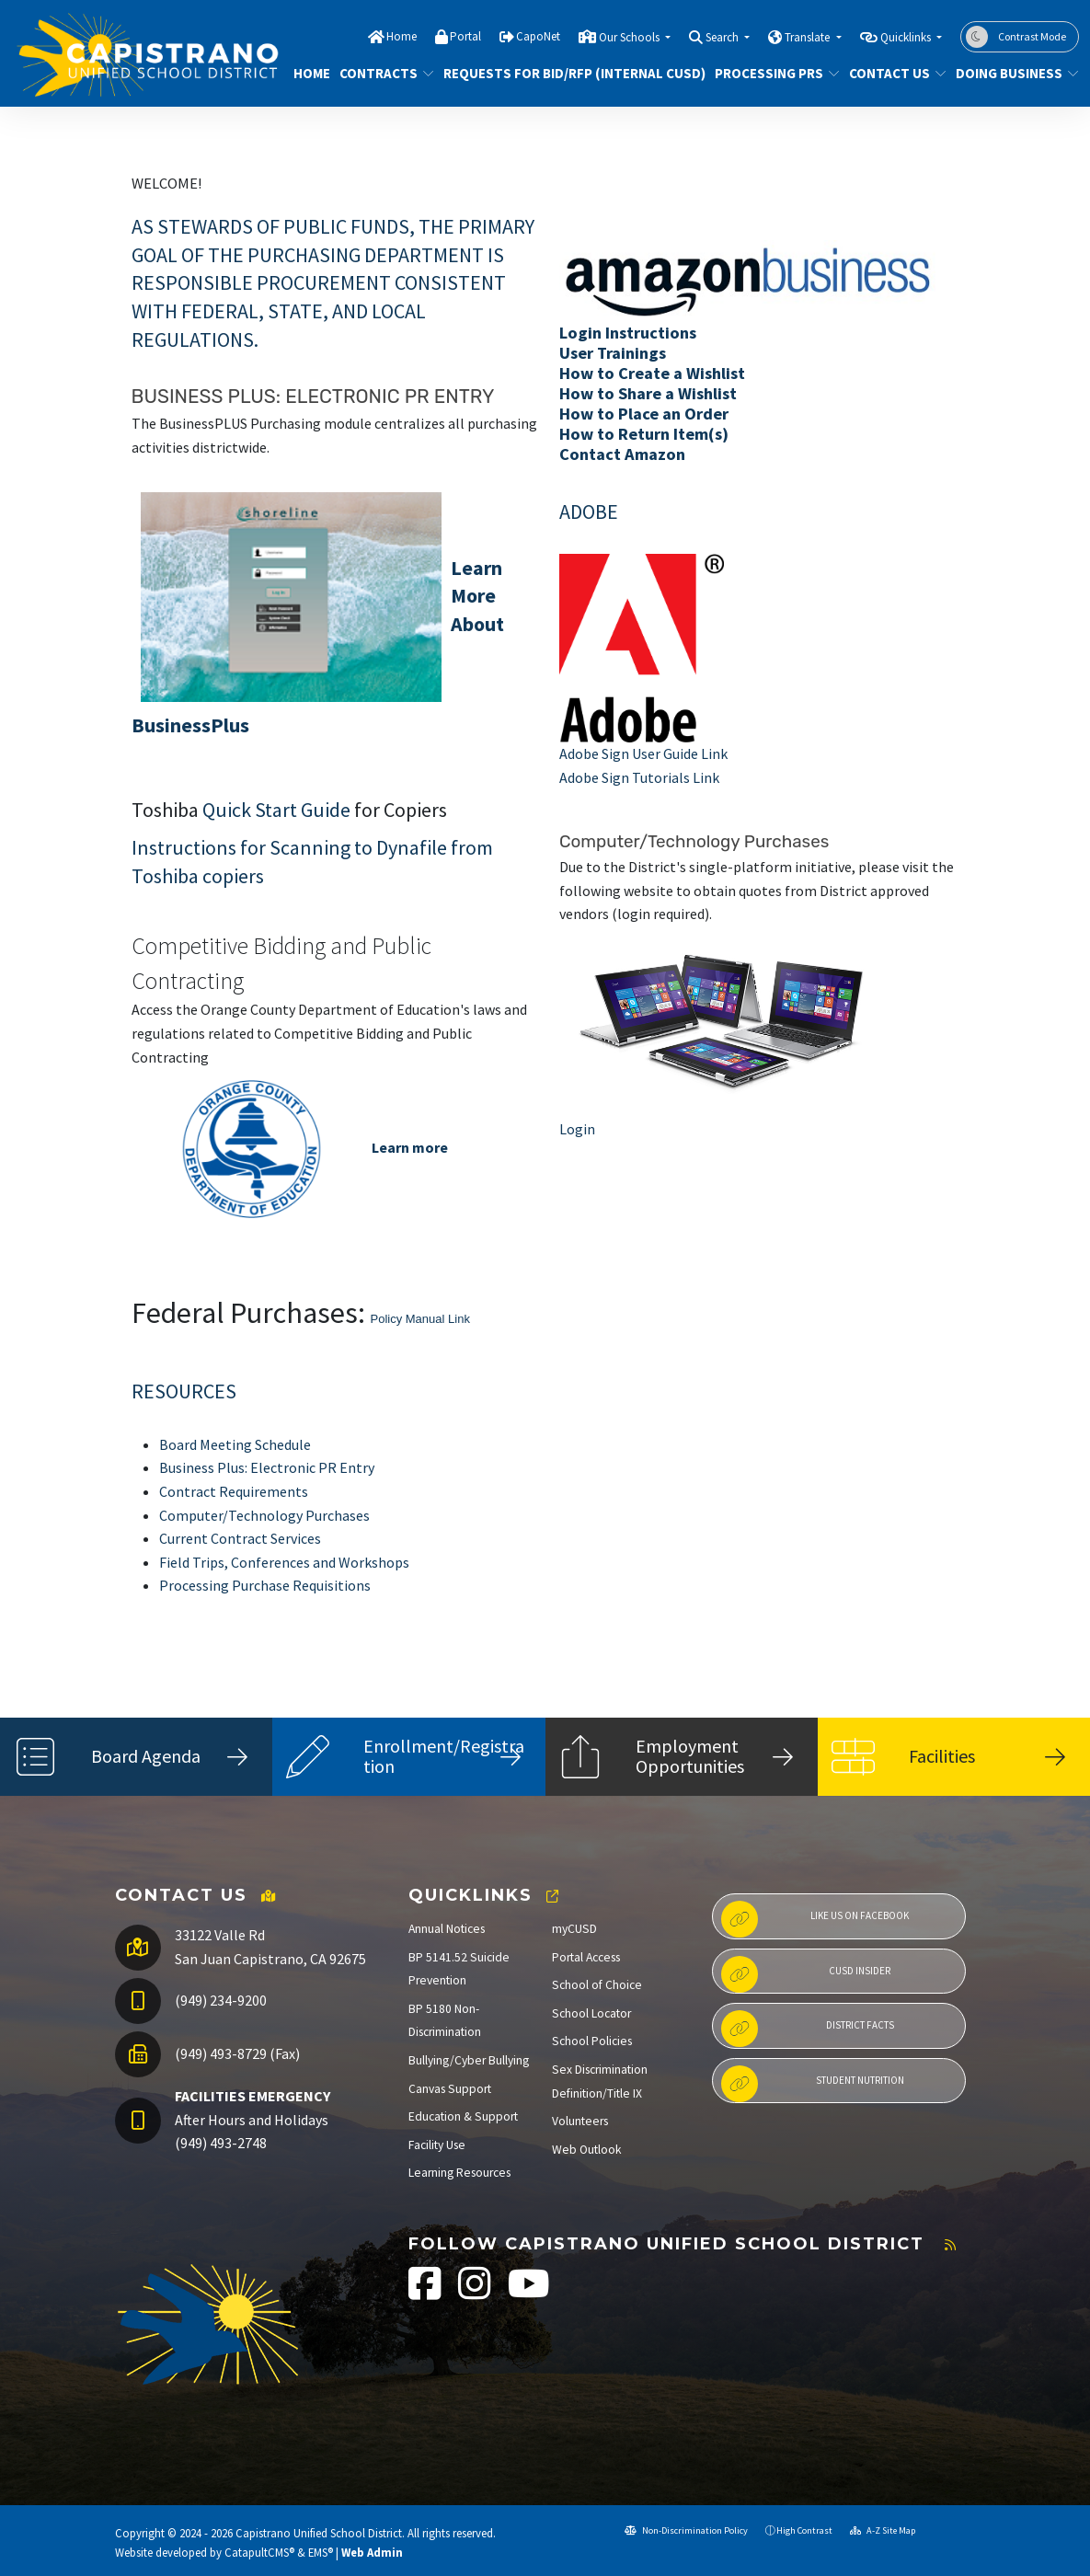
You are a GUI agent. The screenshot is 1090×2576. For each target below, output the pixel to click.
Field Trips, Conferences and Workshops (284, 1562)
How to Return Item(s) (644, 433)
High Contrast (804, 2530)
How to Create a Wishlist (652, 373)
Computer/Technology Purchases (264, 1515)
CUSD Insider (806, 1974)
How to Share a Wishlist (648, 393)
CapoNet (538, 36)
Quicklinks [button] (907, 37)
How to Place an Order (644, 413)
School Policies (592, 2041)
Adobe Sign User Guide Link (643, 753)
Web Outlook (587, 2149)
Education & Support (463, 2116)
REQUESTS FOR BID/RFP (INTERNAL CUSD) (561, 73)
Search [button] (723, 37)
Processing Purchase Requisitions (265, 1585)
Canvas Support (449, 2089)
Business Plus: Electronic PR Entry (266, 1467)
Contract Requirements (233, 1491)
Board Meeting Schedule (235, 1444)
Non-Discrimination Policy (686, 2530)
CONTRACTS (381, 73)
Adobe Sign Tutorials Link (639, 777)
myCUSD (574, 1929)
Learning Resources (459, 2172)
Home (401, 36)
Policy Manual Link (420, 1319)
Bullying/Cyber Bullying (468, 2060)
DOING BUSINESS (1011, 73)
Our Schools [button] (630, 37)
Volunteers (580, 2121)
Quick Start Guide (276, 809)
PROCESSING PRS (770, 73)
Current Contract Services (240, 1538)
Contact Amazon (622, 454)
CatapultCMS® (259, 2552)
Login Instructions (627, 332)
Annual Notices (446, 1929)
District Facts (807, 2028)
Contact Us (892, 73)
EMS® (320, 2552)
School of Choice (597, 1985)
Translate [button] (808, 37)
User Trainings (612, 352)
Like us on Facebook (815, 1919)
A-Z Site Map (882, 2530)
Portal (465, 36)
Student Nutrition (812, 2083)
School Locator (591, 2013)
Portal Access (586, 1957)
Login (577, 1129)
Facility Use (436, 2145)
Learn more (410, 1147)
